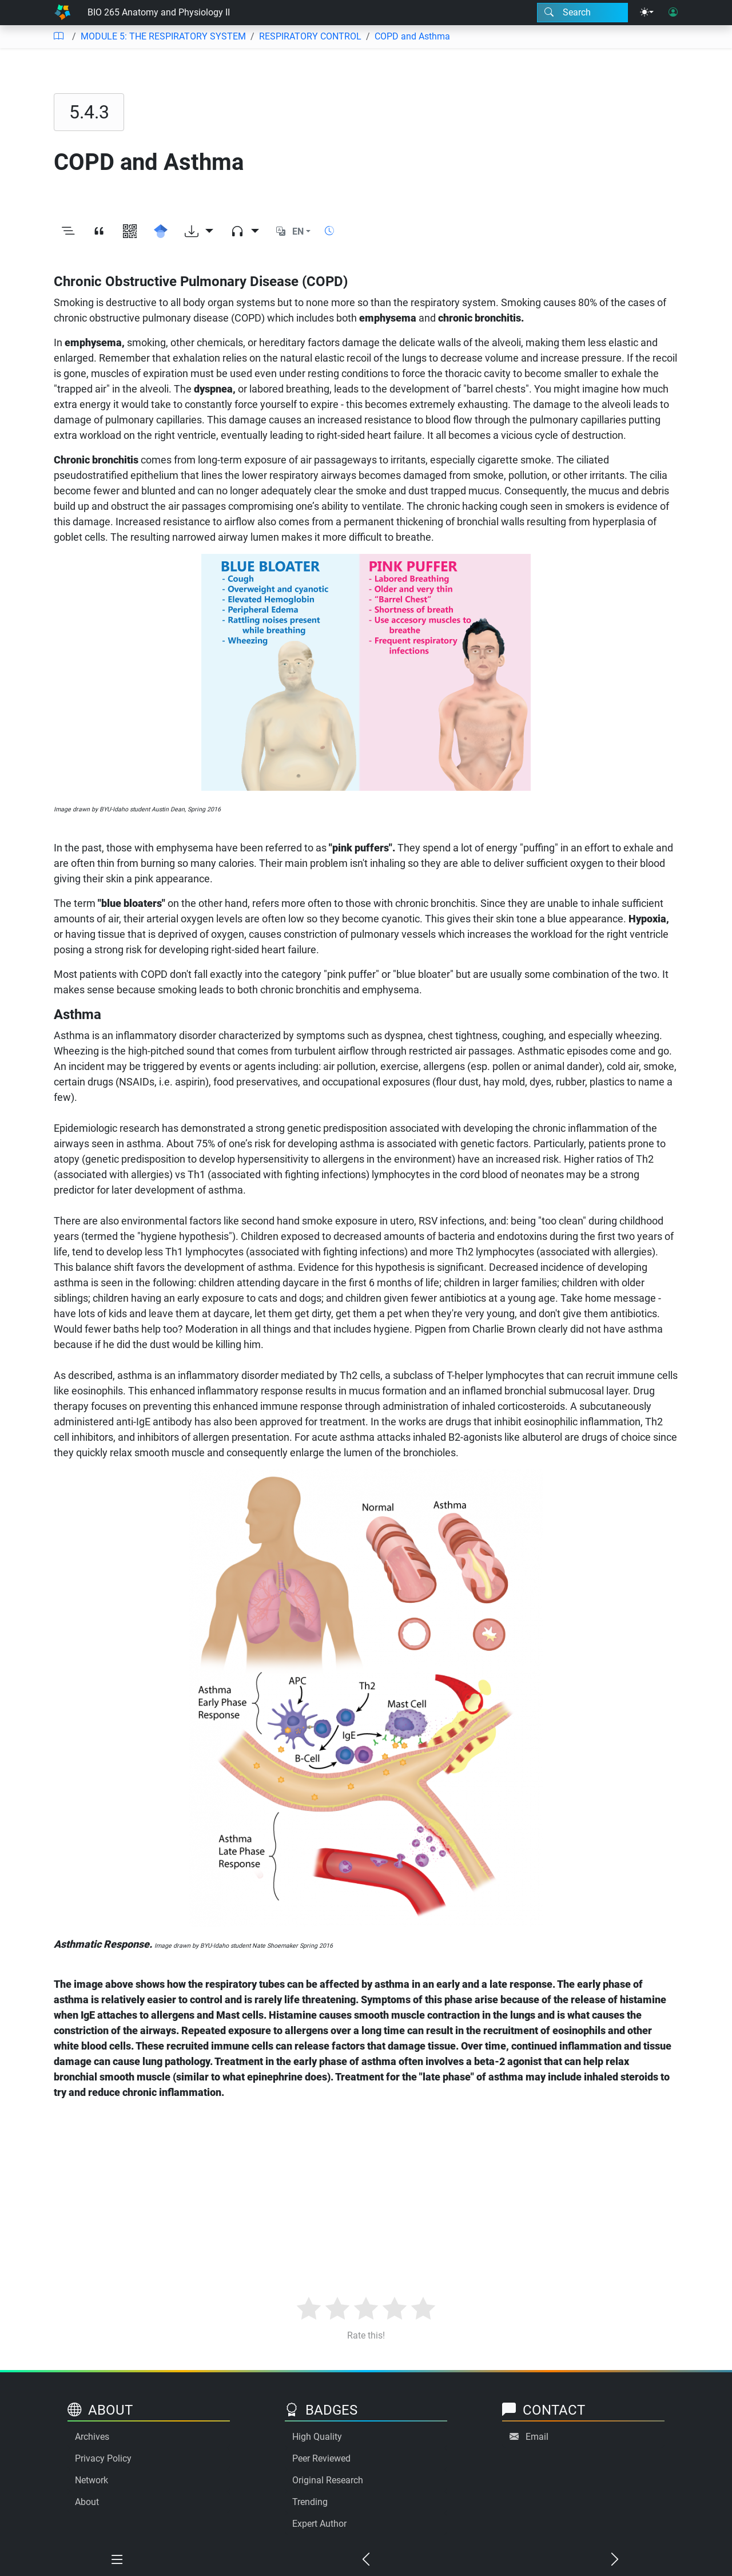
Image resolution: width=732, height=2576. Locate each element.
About (87, 2501)
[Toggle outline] (68, 231)
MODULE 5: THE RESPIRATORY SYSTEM (163, 36)
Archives (92, 2436)
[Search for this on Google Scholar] (160, 231)
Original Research (327, 2480)
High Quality (317, 2436)
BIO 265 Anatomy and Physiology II (158, 12)
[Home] (62, 12)
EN (298, 231)
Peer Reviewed (321, 2458)
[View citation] (99, 231)
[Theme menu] (646, 12)
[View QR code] (130, 231)
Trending (310, 2501)
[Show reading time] (329, 231)
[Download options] (199, 231)
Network (91, 2480)
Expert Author (319, 2523)
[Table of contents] (58, 36)
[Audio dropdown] (244, 231)
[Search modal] (582, 12)
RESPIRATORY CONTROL (310, 36)
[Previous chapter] (366, 2560)
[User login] (673, 12)
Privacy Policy (103, 2458)
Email (537, 2436)
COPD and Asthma (412, 36)
